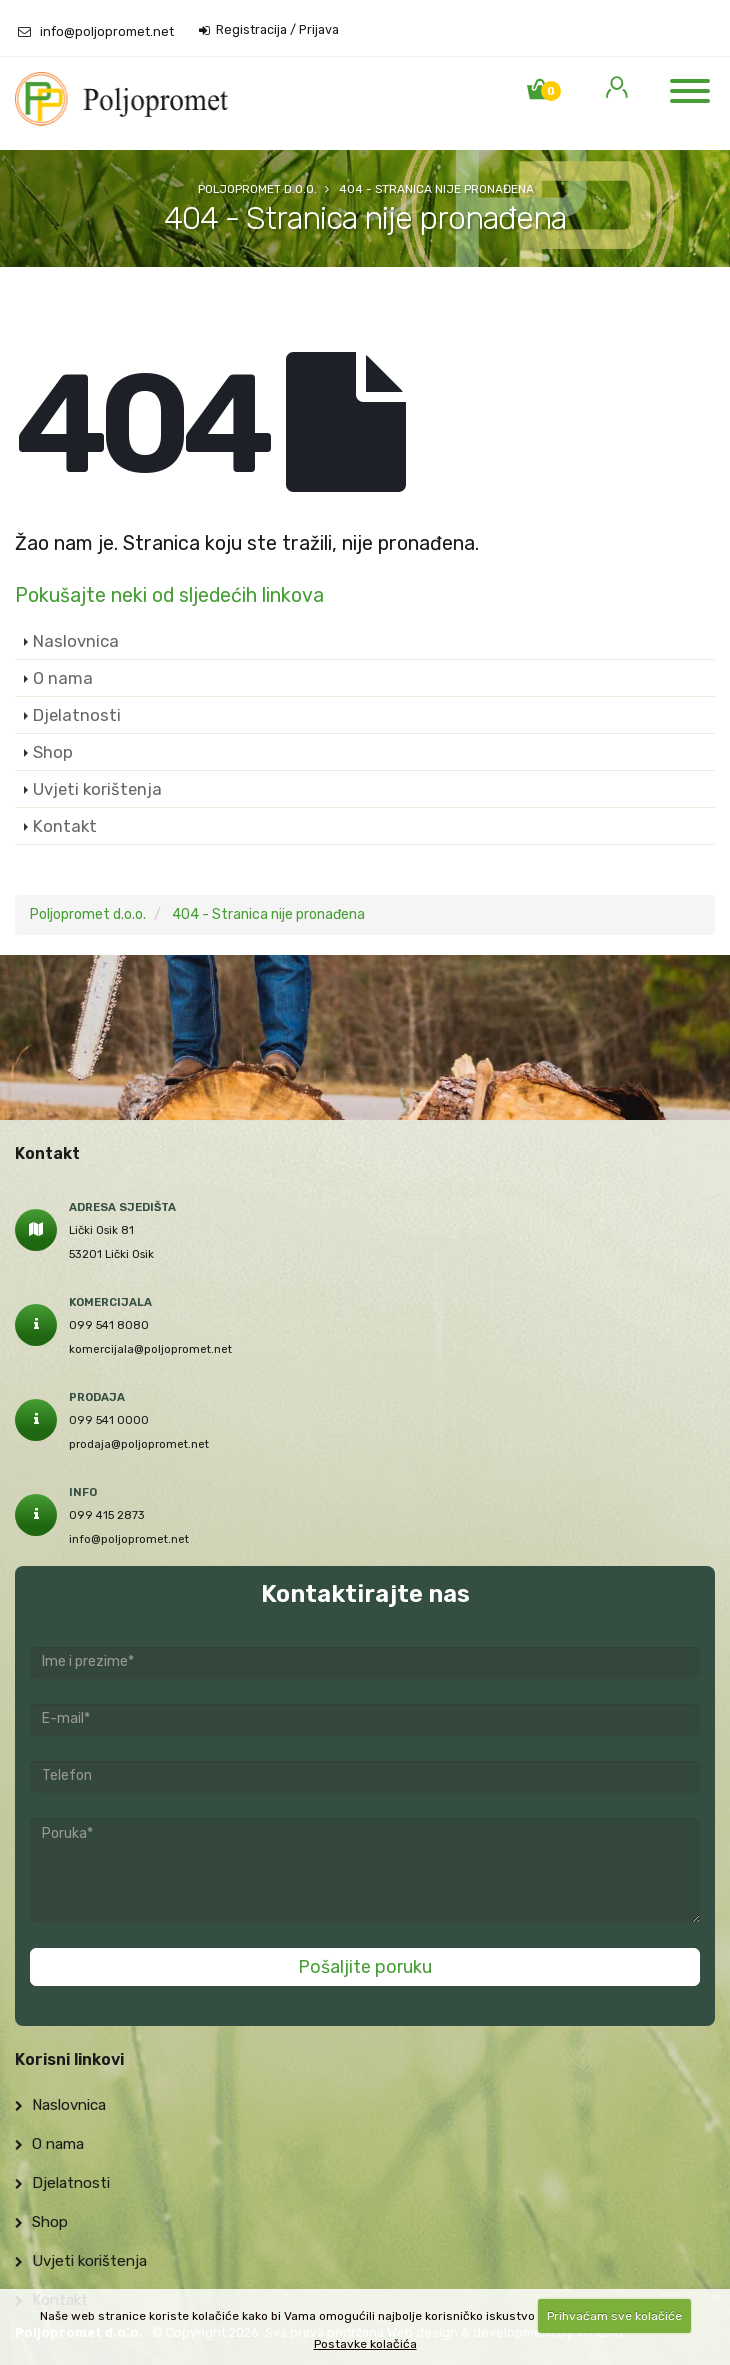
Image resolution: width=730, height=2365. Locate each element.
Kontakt (65, 826)
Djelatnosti (77, 715)
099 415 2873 (107, 1515)
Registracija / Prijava (269, 30)
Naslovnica (76, 641)
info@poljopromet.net (107, 31)
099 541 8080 (109, 1325)
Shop (53, 752)
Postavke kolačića (365, 2344)
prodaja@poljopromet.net (139, 1444)
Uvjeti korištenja (97, 789)
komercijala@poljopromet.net (150, 1349)
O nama (63, 678)
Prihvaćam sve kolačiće (614, 2316)
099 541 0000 (109, 1420)
